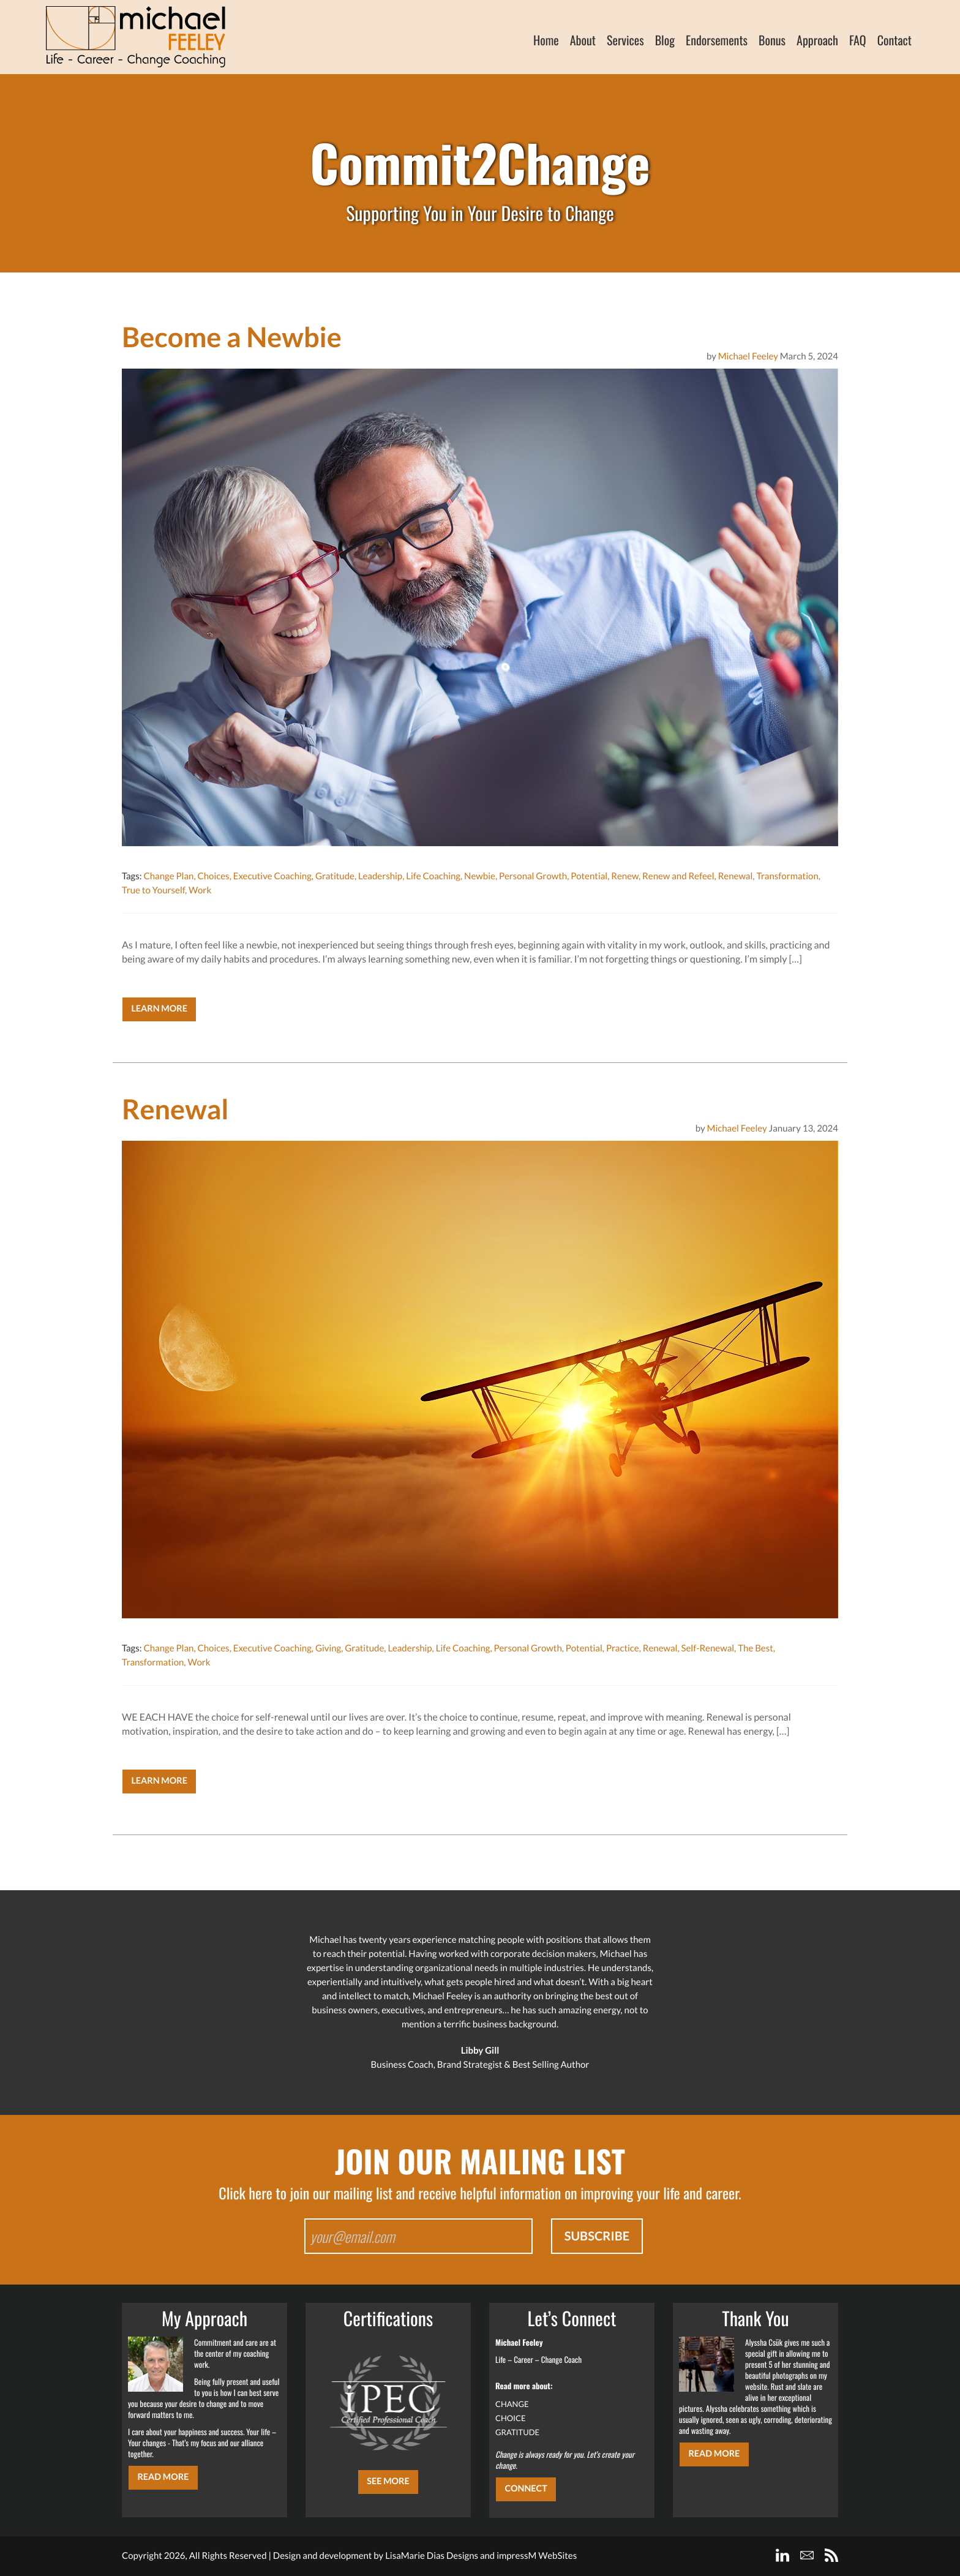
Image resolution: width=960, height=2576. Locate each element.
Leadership (380, 876)
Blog (665, 40)
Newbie (479, 876)
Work (200, 890)
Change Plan (168, 876)
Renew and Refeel (678, 876)
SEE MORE (388, 2481)
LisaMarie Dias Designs (431, 2555)
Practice (622, 1648)
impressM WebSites (537, 2555)
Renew (625, 876)
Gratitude (334, 876)
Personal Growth (533, 876)
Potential (589, 876)
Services (625, 40)
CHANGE (512, 2404)
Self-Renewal (708, 1648)
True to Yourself (153, 890)
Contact (894, 40)
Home (546, 40)
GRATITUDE (517, 2432)
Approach (817, 40)
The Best (755, 1648)
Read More (163, 2477)
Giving (328, 1648)
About (583, 40)
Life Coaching (433, 876)
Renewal (735, 876)
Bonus (772, 40)
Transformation (787, 876)
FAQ (857, 40)
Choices (213, 876)
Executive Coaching (272, 876)
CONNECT (525, 2489)
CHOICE (510, 2418)
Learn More (159, 1009)
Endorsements (717, 40)
